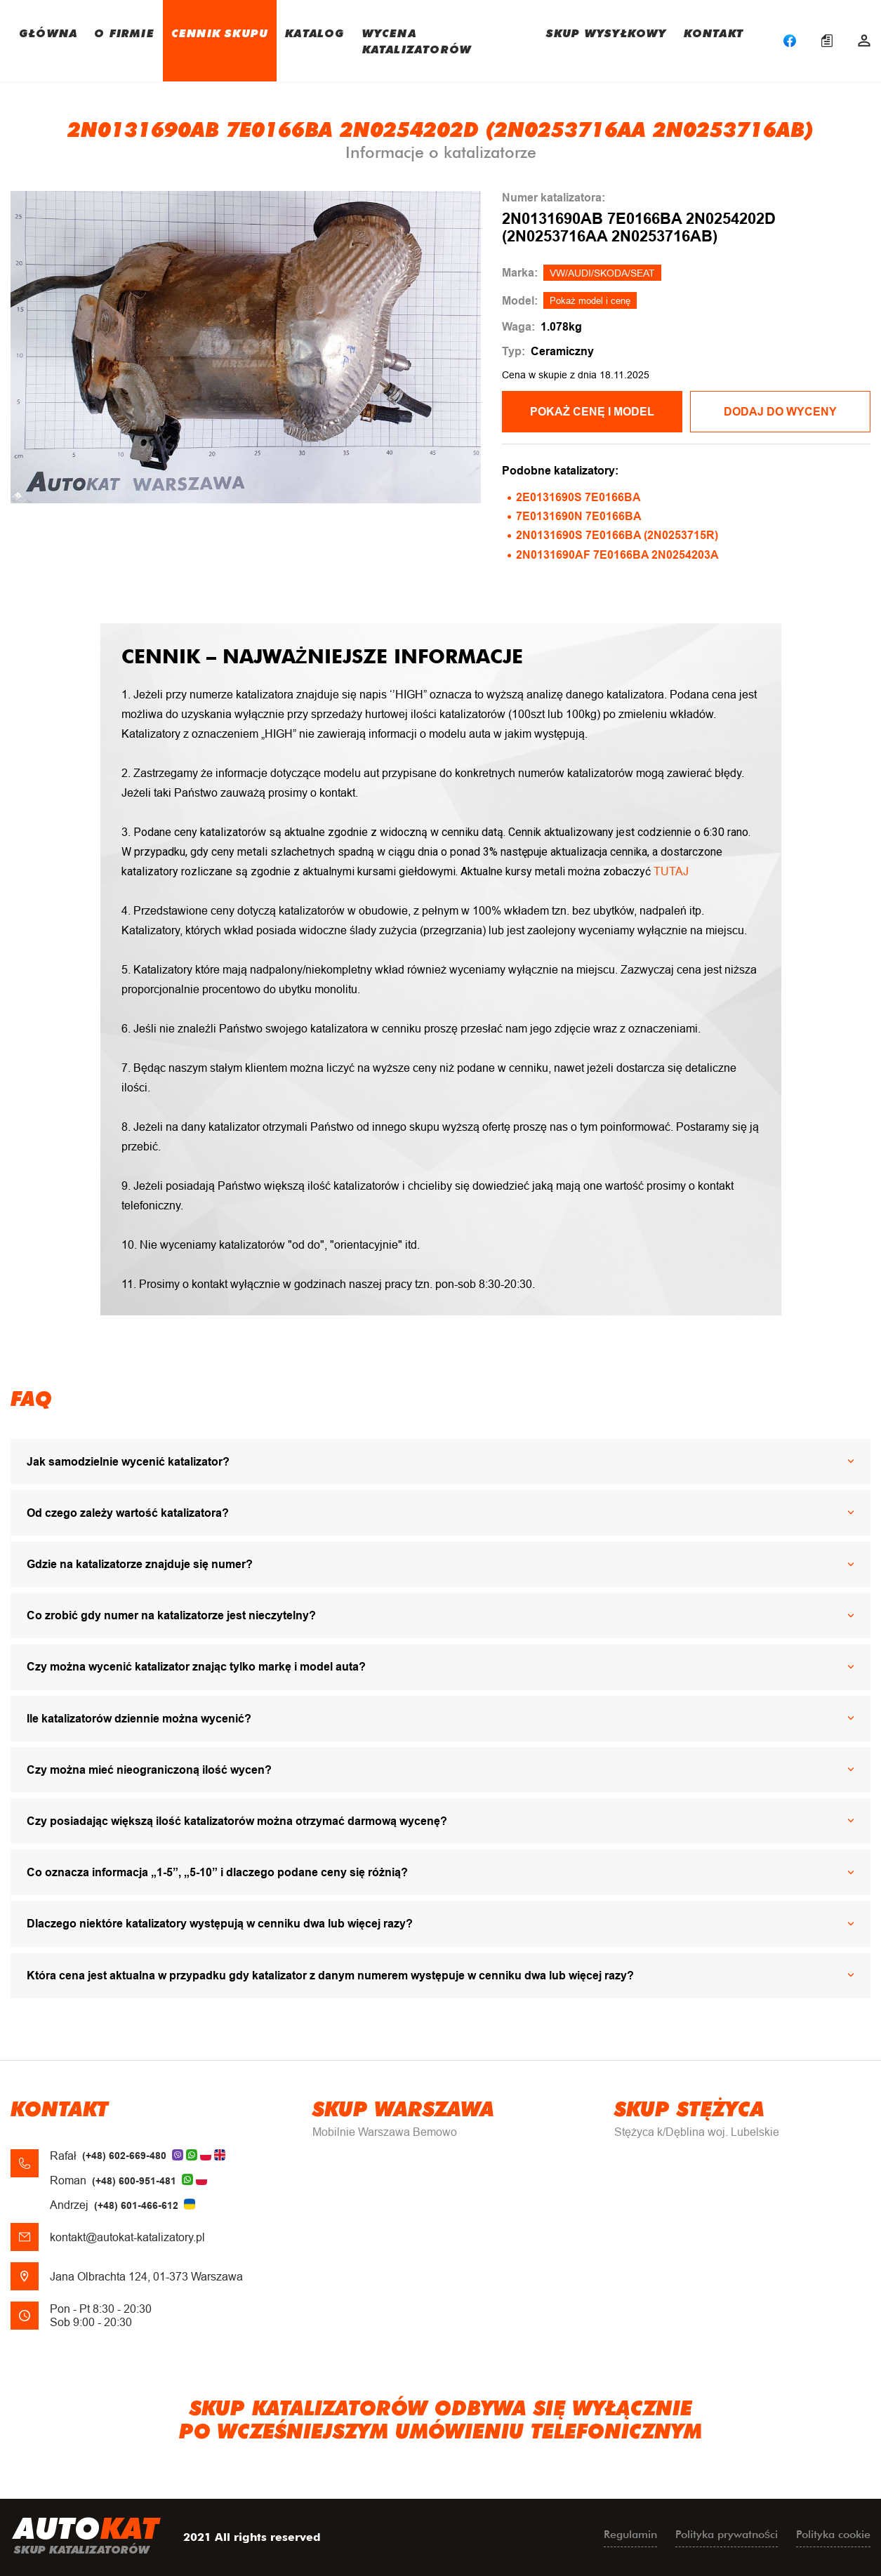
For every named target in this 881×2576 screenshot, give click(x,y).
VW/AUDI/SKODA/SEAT (602, 273)
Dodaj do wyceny (780, 412)
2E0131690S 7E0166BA (578, 497)
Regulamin (630, 2534)
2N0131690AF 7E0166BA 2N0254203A (617, 555)
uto (86, 2537)
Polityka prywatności (726, 2534)
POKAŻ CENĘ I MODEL (592, 412)
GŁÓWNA (48, 32)
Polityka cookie (833, 2534)
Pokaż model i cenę (590, 301)
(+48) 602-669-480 (124, 2155)
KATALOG (315, 32)
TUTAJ (671, 871)
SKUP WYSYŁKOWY (606, 32)
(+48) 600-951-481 (134, 2180)
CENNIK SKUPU (219, 32)
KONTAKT (713, 32)
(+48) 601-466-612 (136, 2205)
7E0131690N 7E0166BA (579, 516)
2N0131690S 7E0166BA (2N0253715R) (617, 535)
